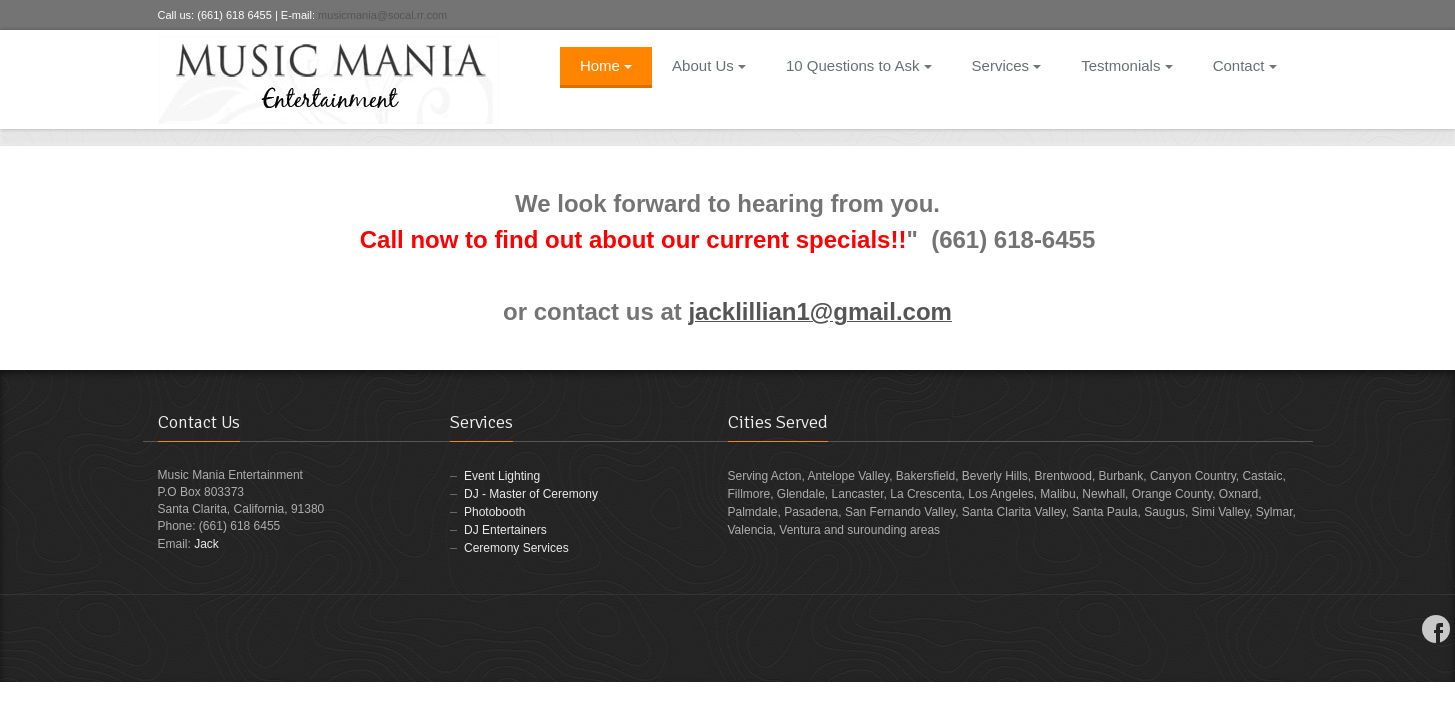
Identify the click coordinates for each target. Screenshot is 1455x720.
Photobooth (494, 512)
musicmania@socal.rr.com (382, 15)
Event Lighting (502, 476)
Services (1007, 65)
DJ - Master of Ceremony (531, 494)
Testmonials (1126, 65)
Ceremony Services (516, 548)
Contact (1245, 65)
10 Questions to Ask (859, 65)
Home (606, 65)
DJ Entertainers (505, 530)
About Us (709, 65)
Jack (206, 544)
